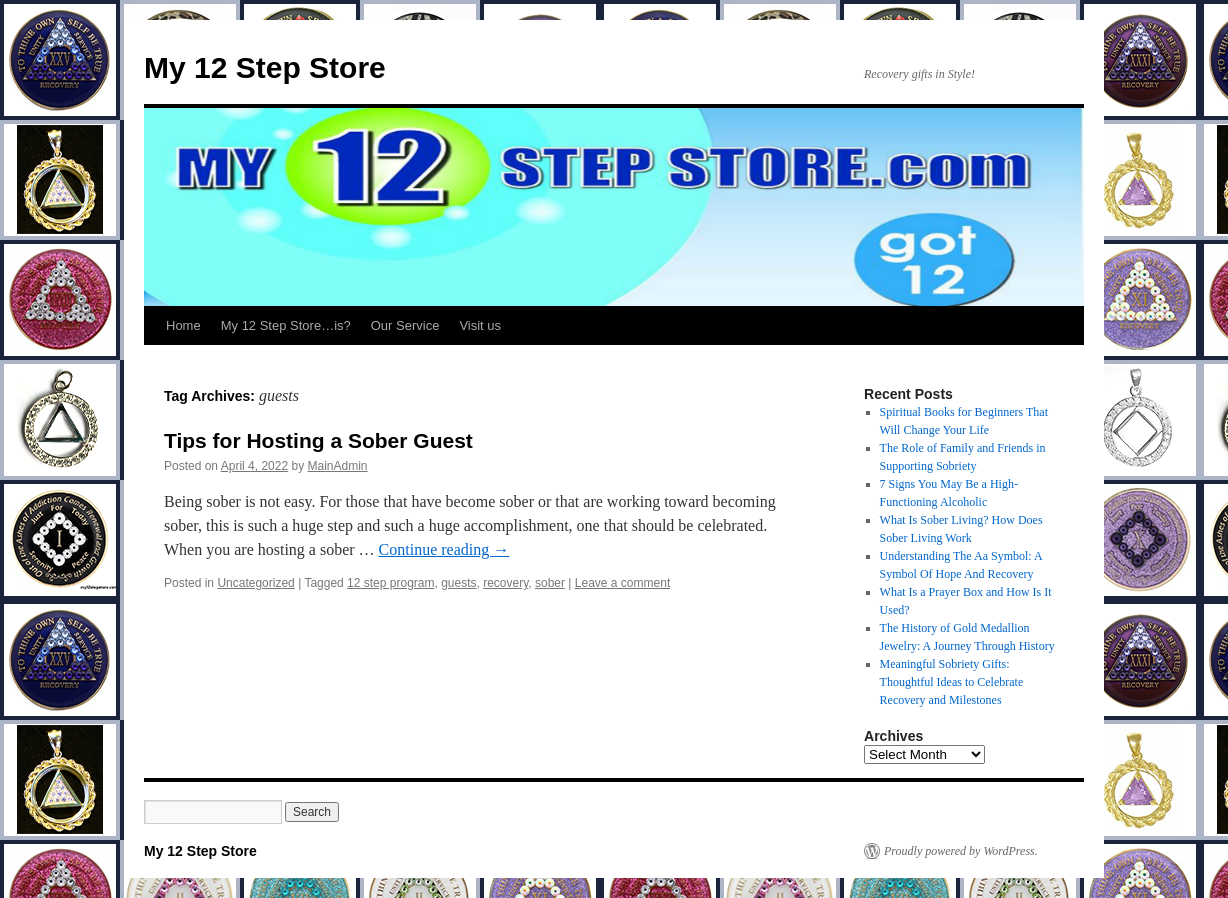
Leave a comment (622, 583)
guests (458, 583)
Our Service (405, 325)
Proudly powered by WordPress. (961, 851)
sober (550, 583)
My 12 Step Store (265, 67)
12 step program (390, 583)
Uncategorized (255, 583)
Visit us (480, 325)
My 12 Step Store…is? (286, 325)
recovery (505, 583)
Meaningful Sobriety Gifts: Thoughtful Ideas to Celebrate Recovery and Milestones (952, 682)
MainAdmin (337, 466)
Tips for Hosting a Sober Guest (318, 440)
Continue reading (444, 549)
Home (183, 325)
